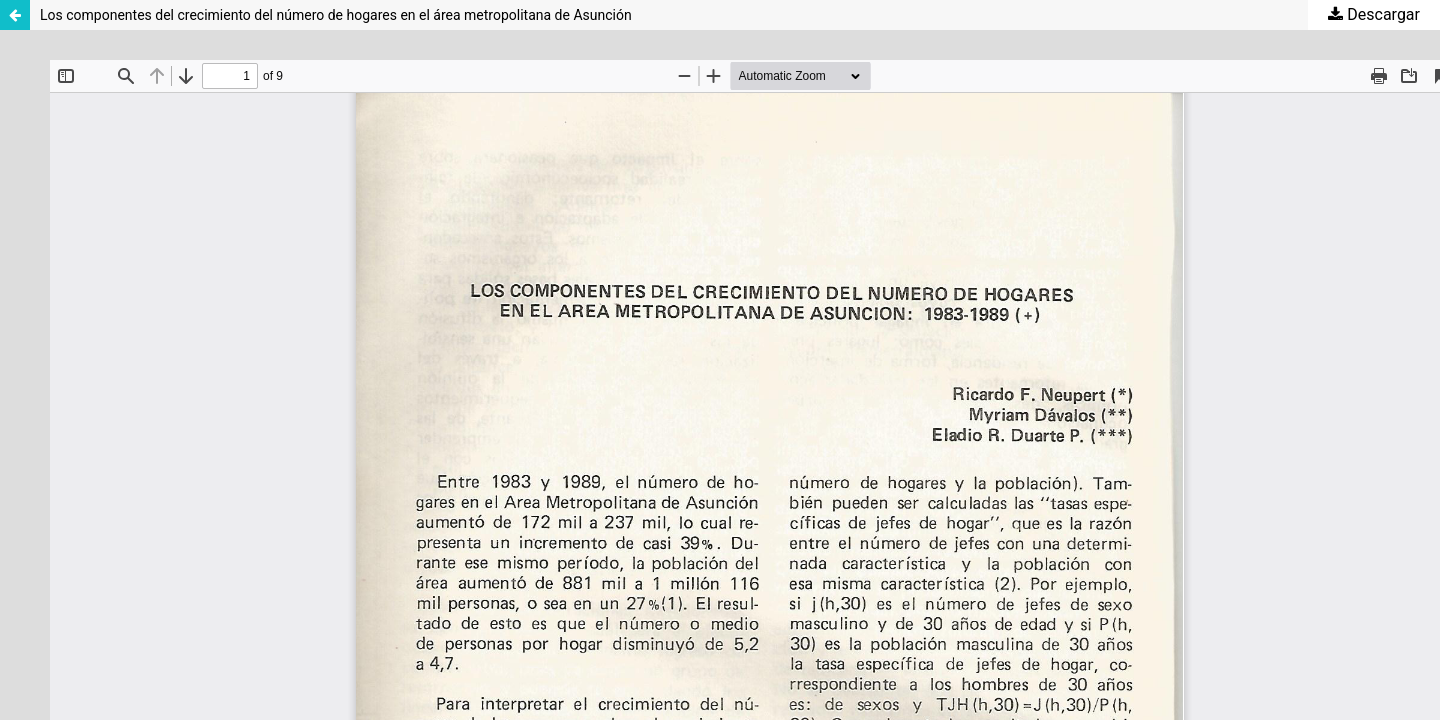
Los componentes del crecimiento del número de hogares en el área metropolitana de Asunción (336, 15)
